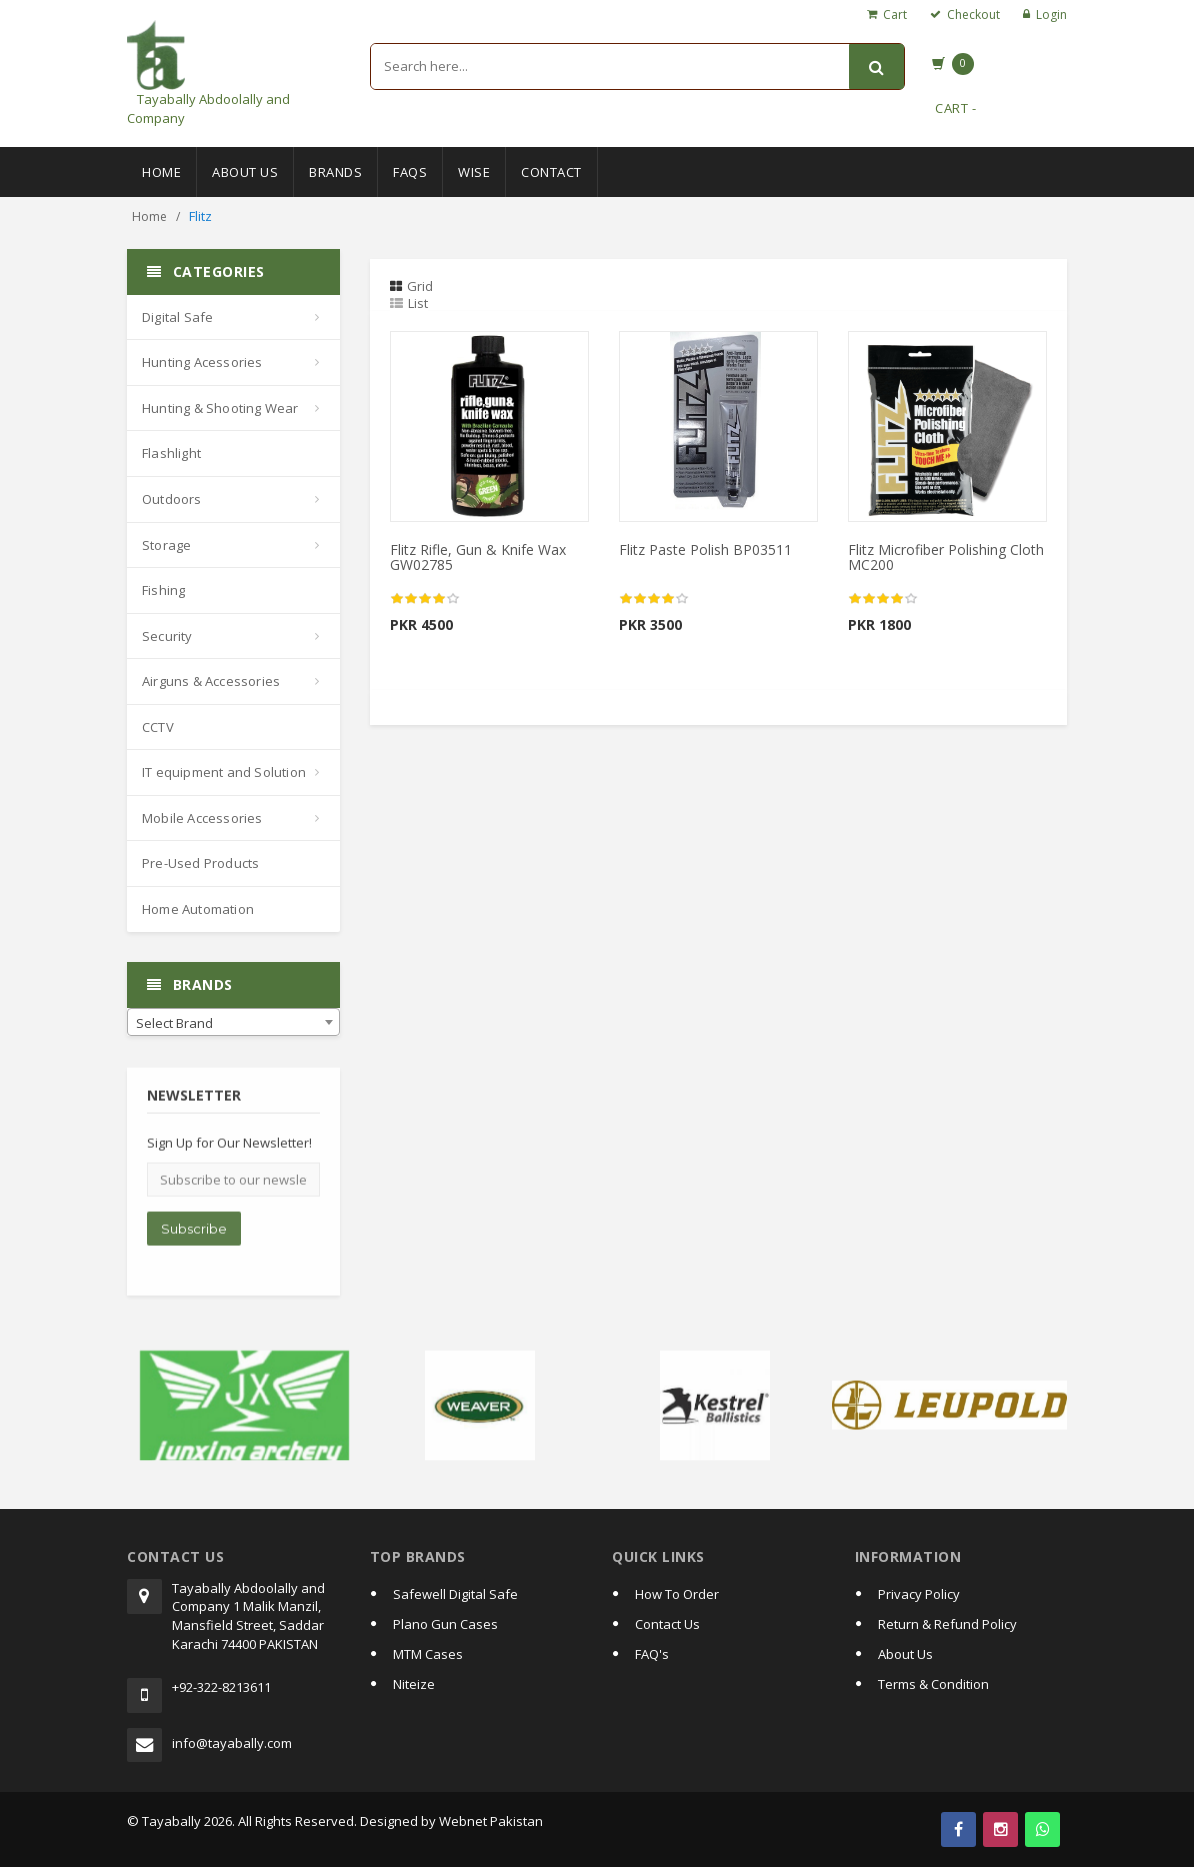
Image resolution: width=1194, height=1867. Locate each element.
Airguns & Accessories (211, 681)
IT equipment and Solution (224, 772)
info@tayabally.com (232, 1743)
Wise (474, 172)
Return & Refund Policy (947, 1624)
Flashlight (171, 453)
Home (161, 172)
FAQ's (652, 1654)
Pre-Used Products (200, 863)
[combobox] (233, 1022)
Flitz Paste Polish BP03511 (705, 549)
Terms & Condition (933, 1684)
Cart (895, 14)
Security (167, 636)
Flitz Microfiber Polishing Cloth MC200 (946, 557)
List (409, 303)
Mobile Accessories (202, 818)
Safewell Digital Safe (455, 1594)
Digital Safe (177, 317)
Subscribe (194, 1236)
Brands (335, 172)
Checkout (973, 14)
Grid (411, 286)
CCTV (158, 727)
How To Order (677, 1594)
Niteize (414, 1684)
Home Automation (198, 909)
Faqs (410, 172)
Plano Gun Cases (445, 1624)
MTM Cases (428, 1654)
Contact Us (667, 1624)
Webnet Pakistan (491, 1821)
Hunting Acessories (202, 362)
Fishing (163, 590)
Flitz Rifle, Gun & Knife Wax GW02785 (478, 557)
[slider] (425, 599)
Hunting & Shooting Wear (220, 408)
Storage (166, 545)
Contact (551, 172)
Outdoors (172, 499)
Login (1051, 14)
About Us (245, 172)
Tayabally (171, 1821)
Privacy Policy (919, 1594)
